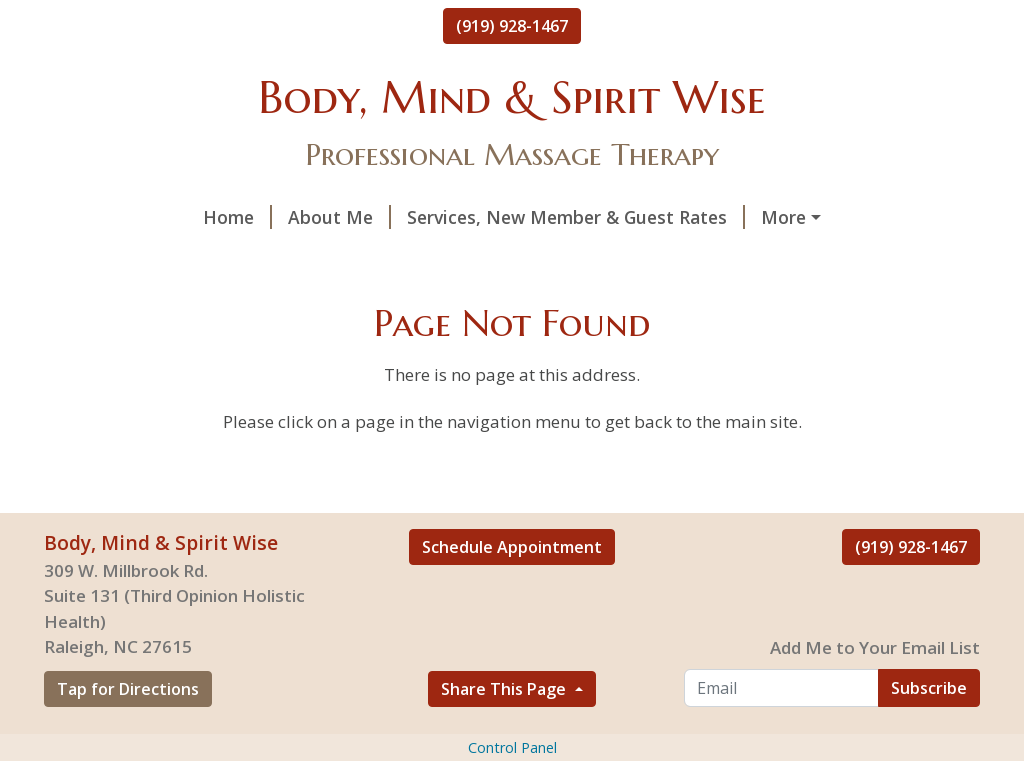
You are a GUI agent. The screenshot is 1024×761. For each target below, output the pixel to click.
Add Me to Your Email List (875, 689)
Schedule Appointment (512, 589)
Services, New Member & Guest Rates (433, 217)
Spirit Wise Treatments (725, 217)
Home (94, 217)
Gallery (288, 260)
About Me (196, 217)
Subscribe (929, 730)
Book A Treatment (147, 260)
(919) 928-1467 (512, 26)
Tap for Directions (128, 731)
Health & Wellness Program (614, 260)
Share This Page (505, 731)
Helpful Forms (412, 260)
